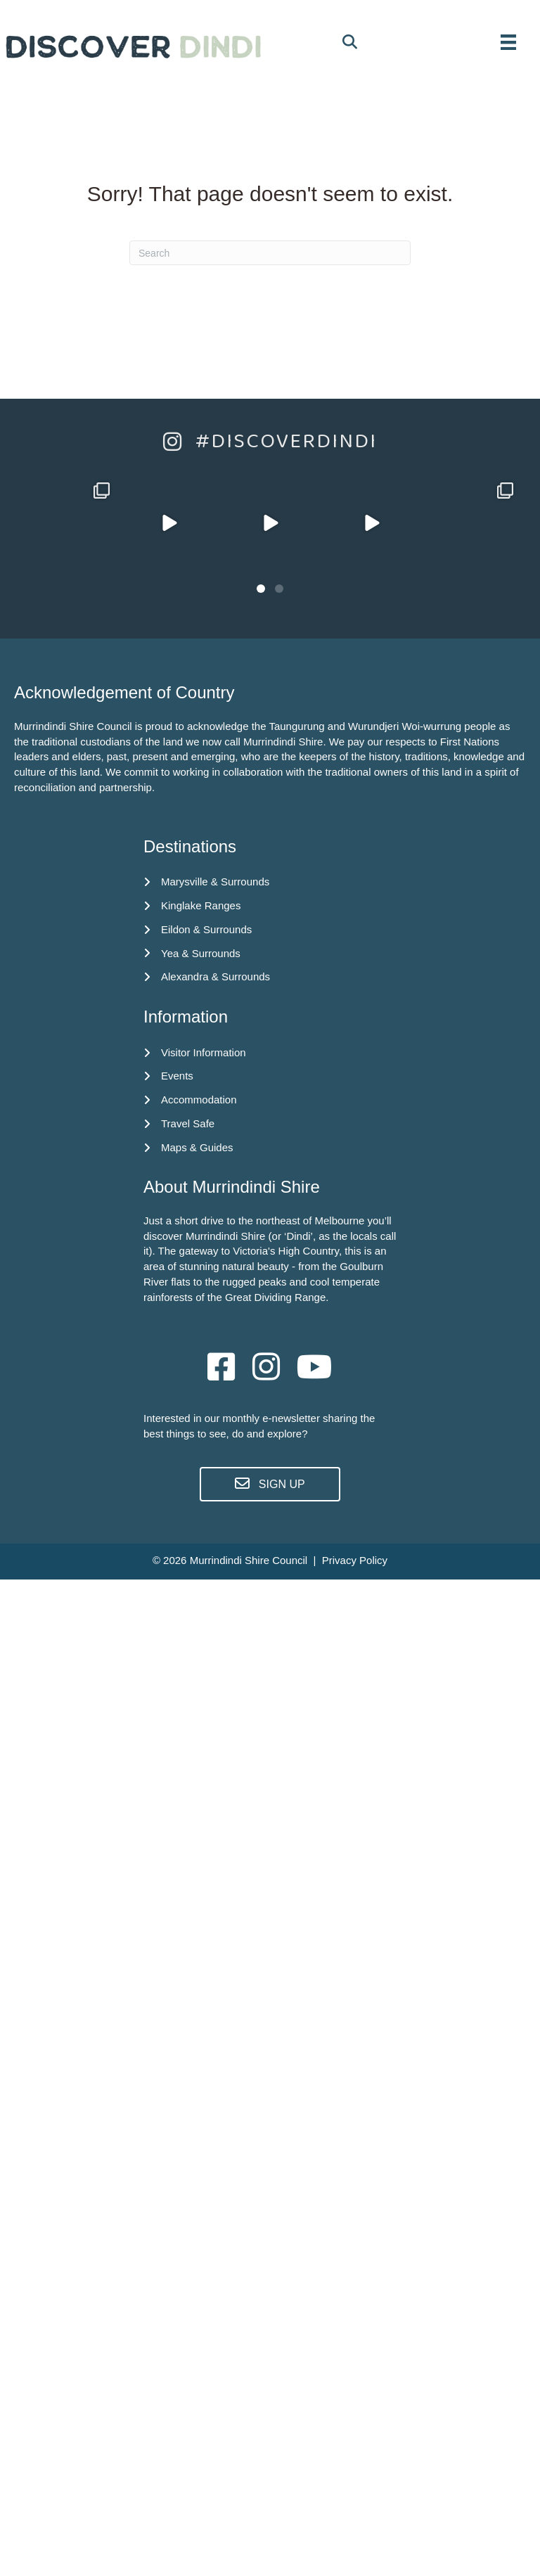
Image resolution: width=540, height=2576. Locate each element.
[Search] (270, 253)
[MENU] (508, 42)
